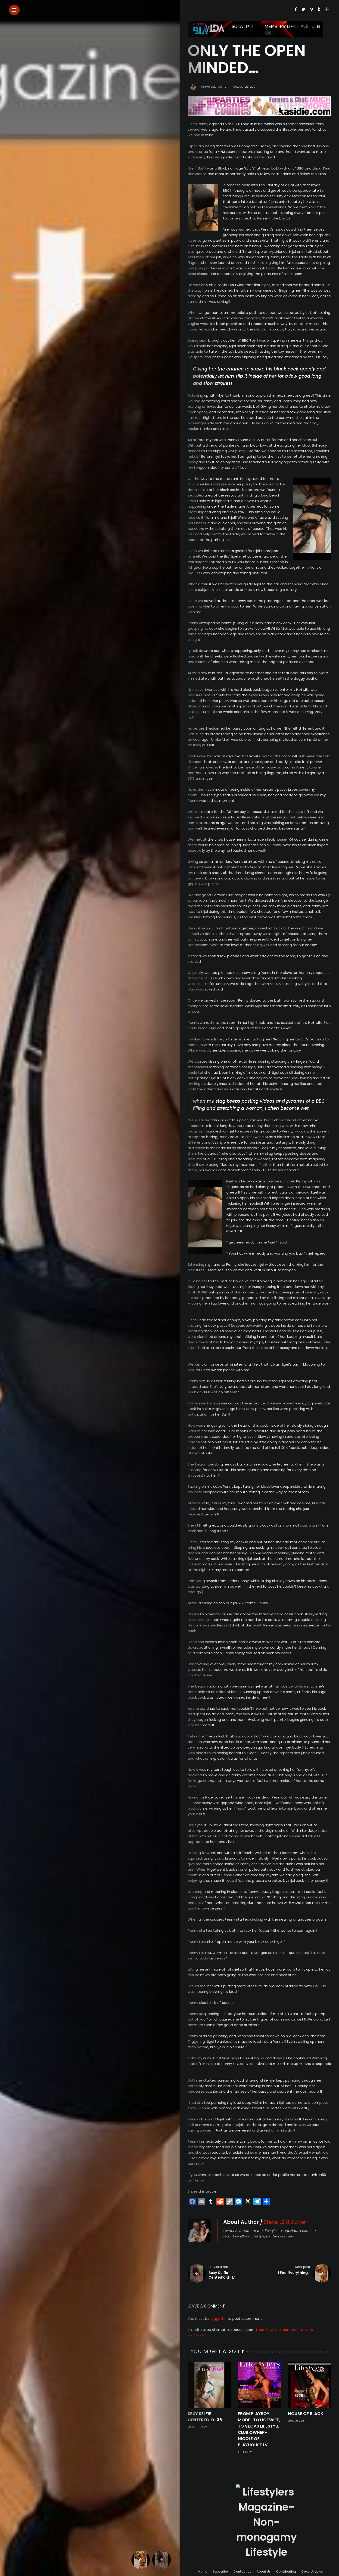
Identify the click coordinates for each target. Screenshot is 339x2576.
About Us (264, 2519)
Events (256, 2529)
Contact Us (242, 2519)
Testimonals (236, 2529)
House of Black (305, 2413)
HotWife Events (278, 2529)
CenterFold (212, 2529)
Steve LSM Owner (214, 87)
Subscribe (220, 2519)
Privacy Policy (306, 2529)
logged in (219, 2318)
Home (202, 2519)
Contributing (286, 2519)
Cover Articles (312, 2519)
